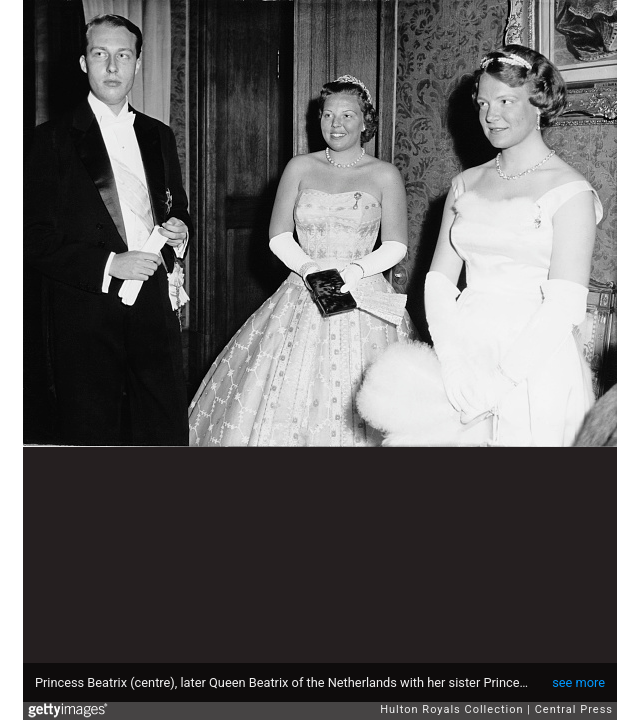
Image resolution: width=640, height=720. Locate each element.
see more (578, 682)
